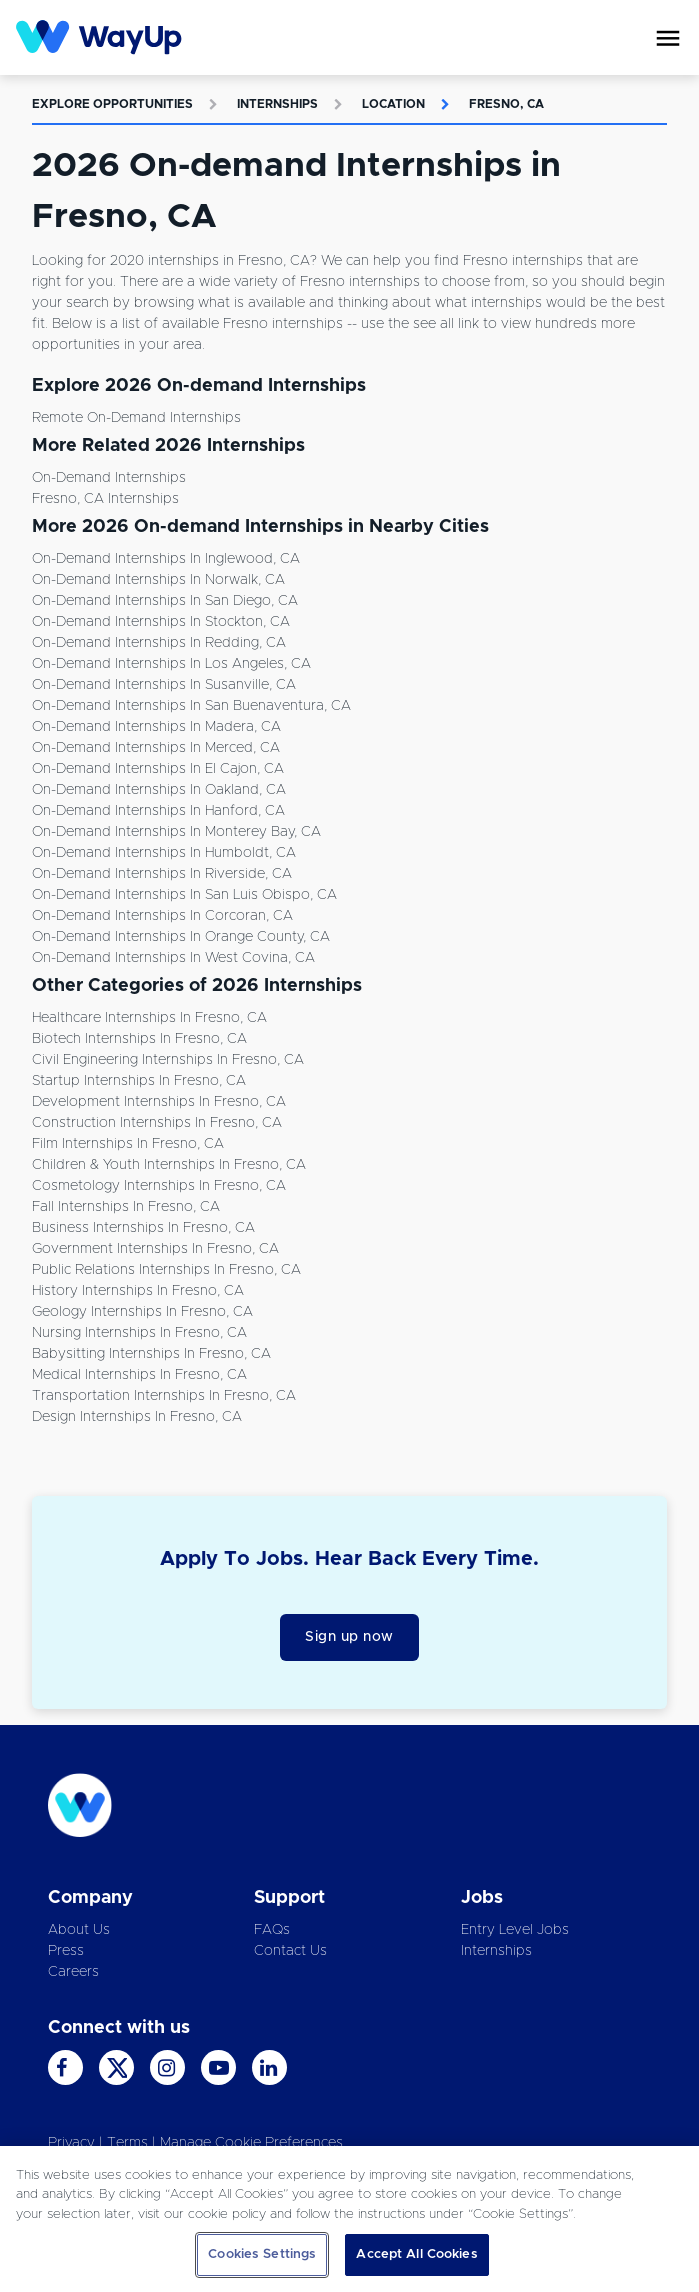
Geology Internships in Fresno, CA (142, 1312)
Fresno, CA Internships (105, 499)
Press (66, 1951)
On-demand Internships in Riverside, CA (162, 874)
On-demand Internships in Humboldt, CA (164, 853)
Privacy (71, 2143)
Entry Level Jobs (515, 1930)
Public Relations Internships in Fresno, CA (166, 1270)
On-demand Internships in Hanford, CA (158, 811)
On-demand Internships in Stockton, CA (161, 622)
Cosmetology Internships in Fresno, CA (159, 1186)
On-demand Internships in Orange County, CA (181, 937)
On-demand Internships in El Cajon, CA (158, 769)
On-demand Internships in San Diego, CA (165, 601)
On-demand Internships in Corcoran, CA (162, 916)
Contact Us (290, 1951)
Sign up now (349, 1637)
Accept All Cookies (416, 2254)
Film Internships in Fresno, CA (128, 1144)
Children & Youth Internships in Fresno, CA (169, 1165)
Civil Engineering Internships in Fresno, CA (168, 1060)
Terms (127, 2143)
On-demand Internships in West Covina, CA (173, 958)
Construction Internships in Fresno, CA (157, 1123)
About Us (79, 1930)
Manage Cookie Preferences (251, 2143)
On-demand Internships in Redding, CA (159, 643)
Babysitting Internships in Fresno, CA (151, 1354)
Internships (277, 104)
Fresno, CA (506, 104)
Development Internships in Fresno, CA (159, 1102)
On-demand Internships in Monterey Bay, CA (176, 832)
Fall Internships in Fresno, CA (126, 1207)
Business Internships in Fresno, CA (143, 1228)
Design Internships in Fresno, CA (137, 1417)
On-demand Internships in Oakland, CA (159, 790)
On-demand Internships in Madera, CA (156, 727)
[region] (349, 2219)
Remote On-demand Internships (136, 418)
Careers (73, 1972)
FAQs (272, 1930)
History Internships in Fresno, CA (138, 1291)
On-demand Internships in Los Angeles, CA (171, 664)
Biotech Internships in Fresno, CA (139, 1039)
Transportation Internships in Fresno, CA (164, 1396)
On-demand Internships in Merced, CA (156, 748)
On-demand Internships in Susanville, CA (164, 685)
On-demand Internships (109, 478)
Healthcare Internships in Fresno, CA (149, 1018)
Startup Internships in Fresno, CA (139, 1081)
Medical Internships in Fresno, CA (139, 1375)
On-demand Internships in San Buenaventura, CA (191, 706)
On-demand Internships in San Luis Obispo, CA (184, 895)
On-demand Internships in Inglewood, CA (166, 559)
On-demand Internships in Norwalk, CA (158, 580)
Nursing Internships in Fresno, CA (139, 1333)
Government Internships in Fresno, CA (155, 1249)
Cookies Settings (262, 2254)
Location (393, 104)
